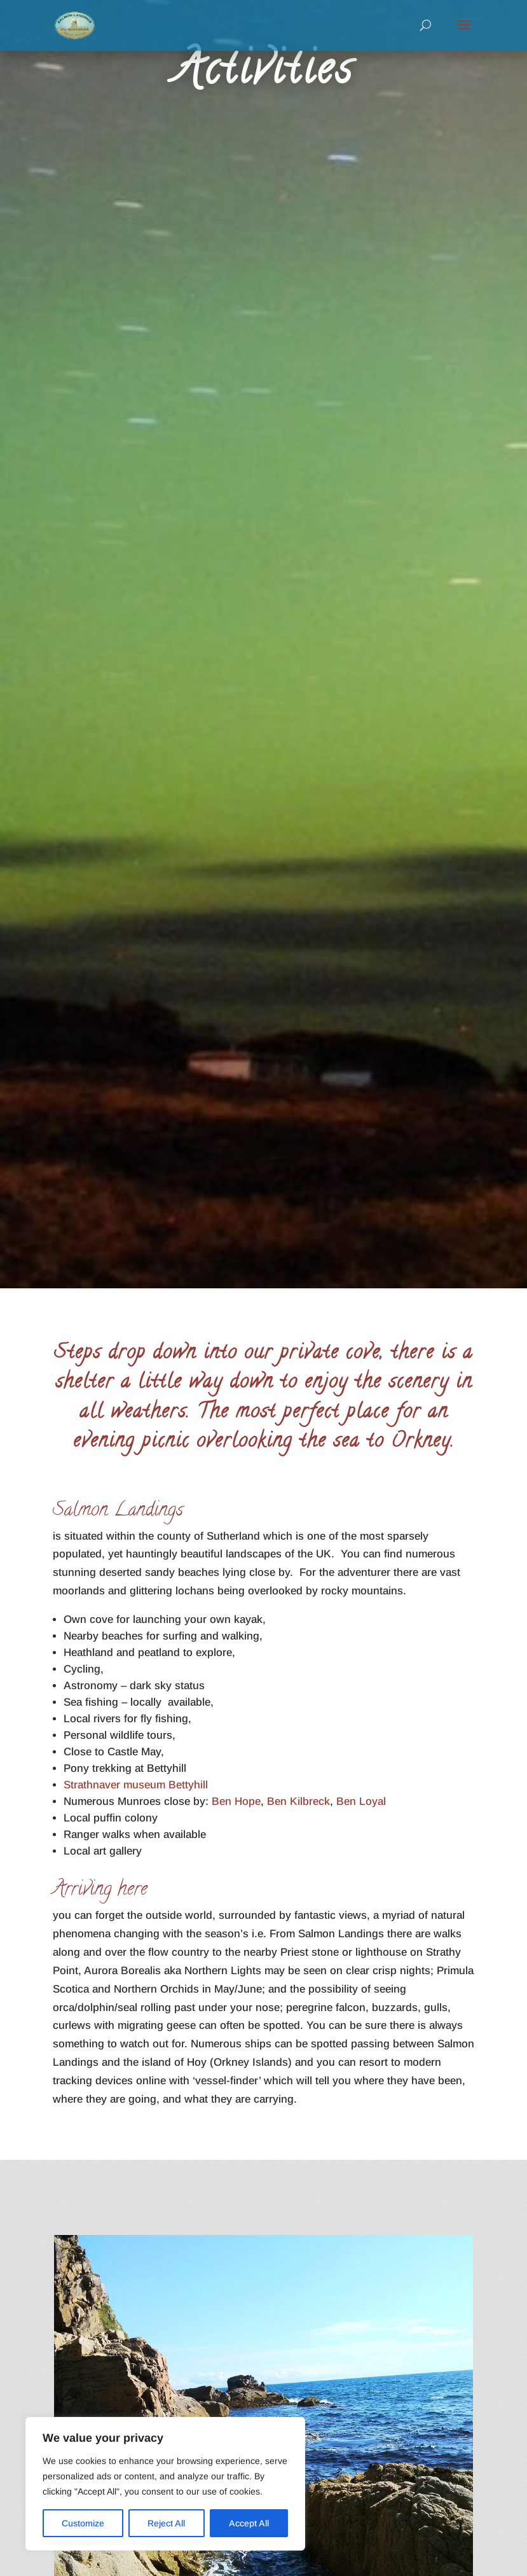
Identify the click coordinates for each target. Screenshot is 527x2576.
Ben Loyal (361, 1801)
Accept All (249, 2523)
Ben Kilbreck (298, 1801)
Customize (83, 2523)
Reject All (166, 2523)
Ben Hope (235, 1801)
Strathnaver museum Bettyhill (136, 1785)
